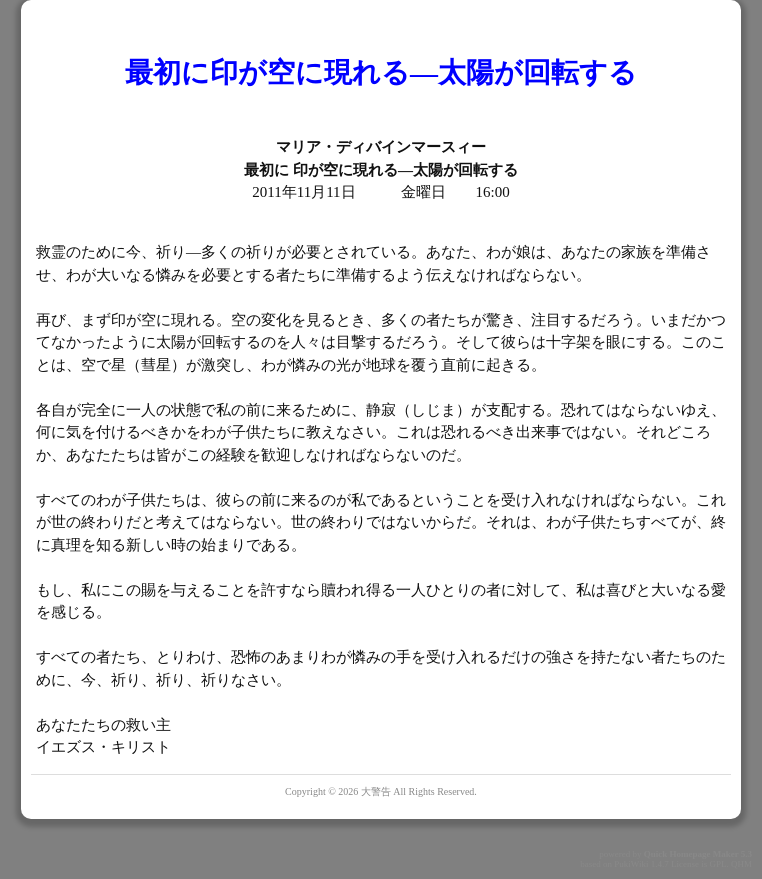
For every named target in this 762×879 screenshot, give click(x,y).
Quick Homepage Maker (691, 854)
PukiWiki (631, 864)
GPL (717, 864)
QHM (741, 864)
